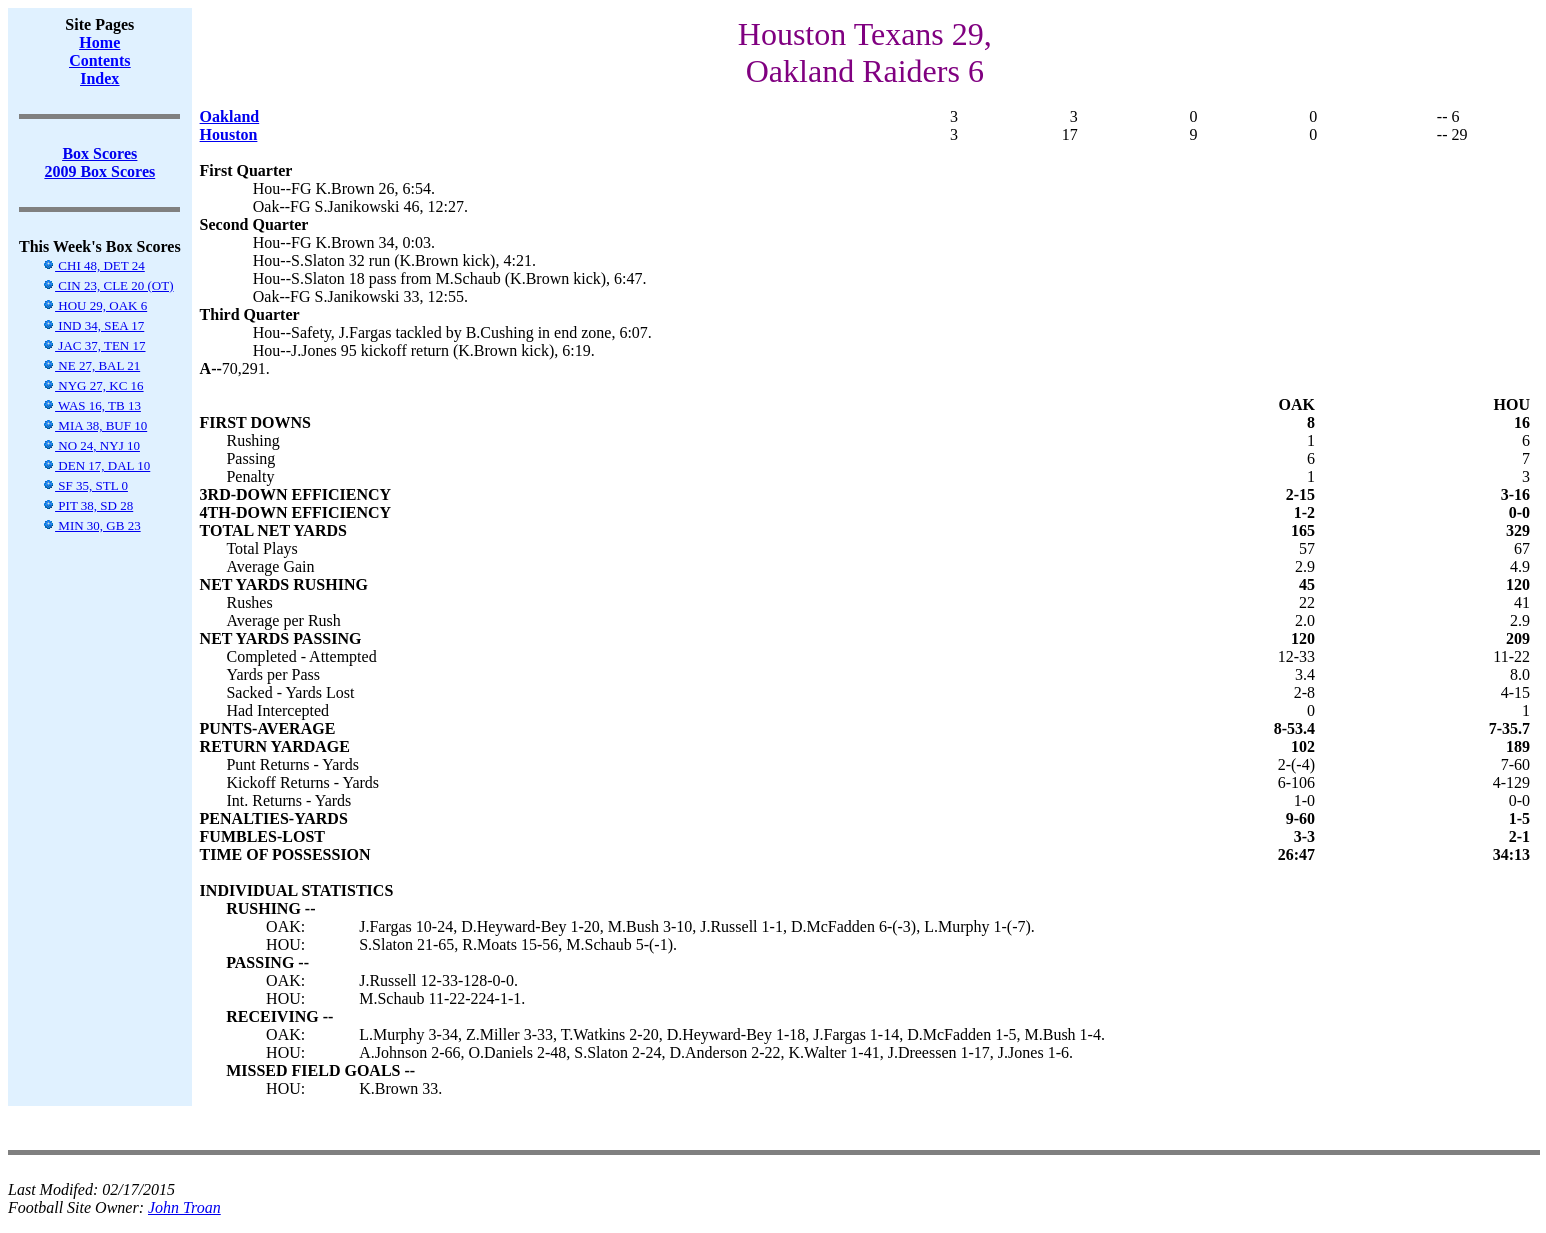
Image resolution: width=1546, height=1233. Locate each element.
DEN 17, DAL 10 (96, 465)
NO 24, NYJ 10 (91, 445)
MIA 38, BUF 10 (94, 425)
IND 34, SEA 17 (93, 325)
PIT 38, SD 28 (87, 505)
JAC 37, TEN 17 (93, 345)
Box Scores (99, 153)
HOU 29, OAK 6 (94, 305)
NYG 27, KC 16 (92, 385)
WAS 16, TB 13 (91, 405)
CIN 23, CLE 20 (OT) (107, 285)
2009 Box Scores (99, 171)
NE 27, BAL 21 (91, 365)
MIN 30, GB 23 (91, 525)
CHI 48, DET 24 (93, 265)
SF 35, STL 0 (85, 485)
